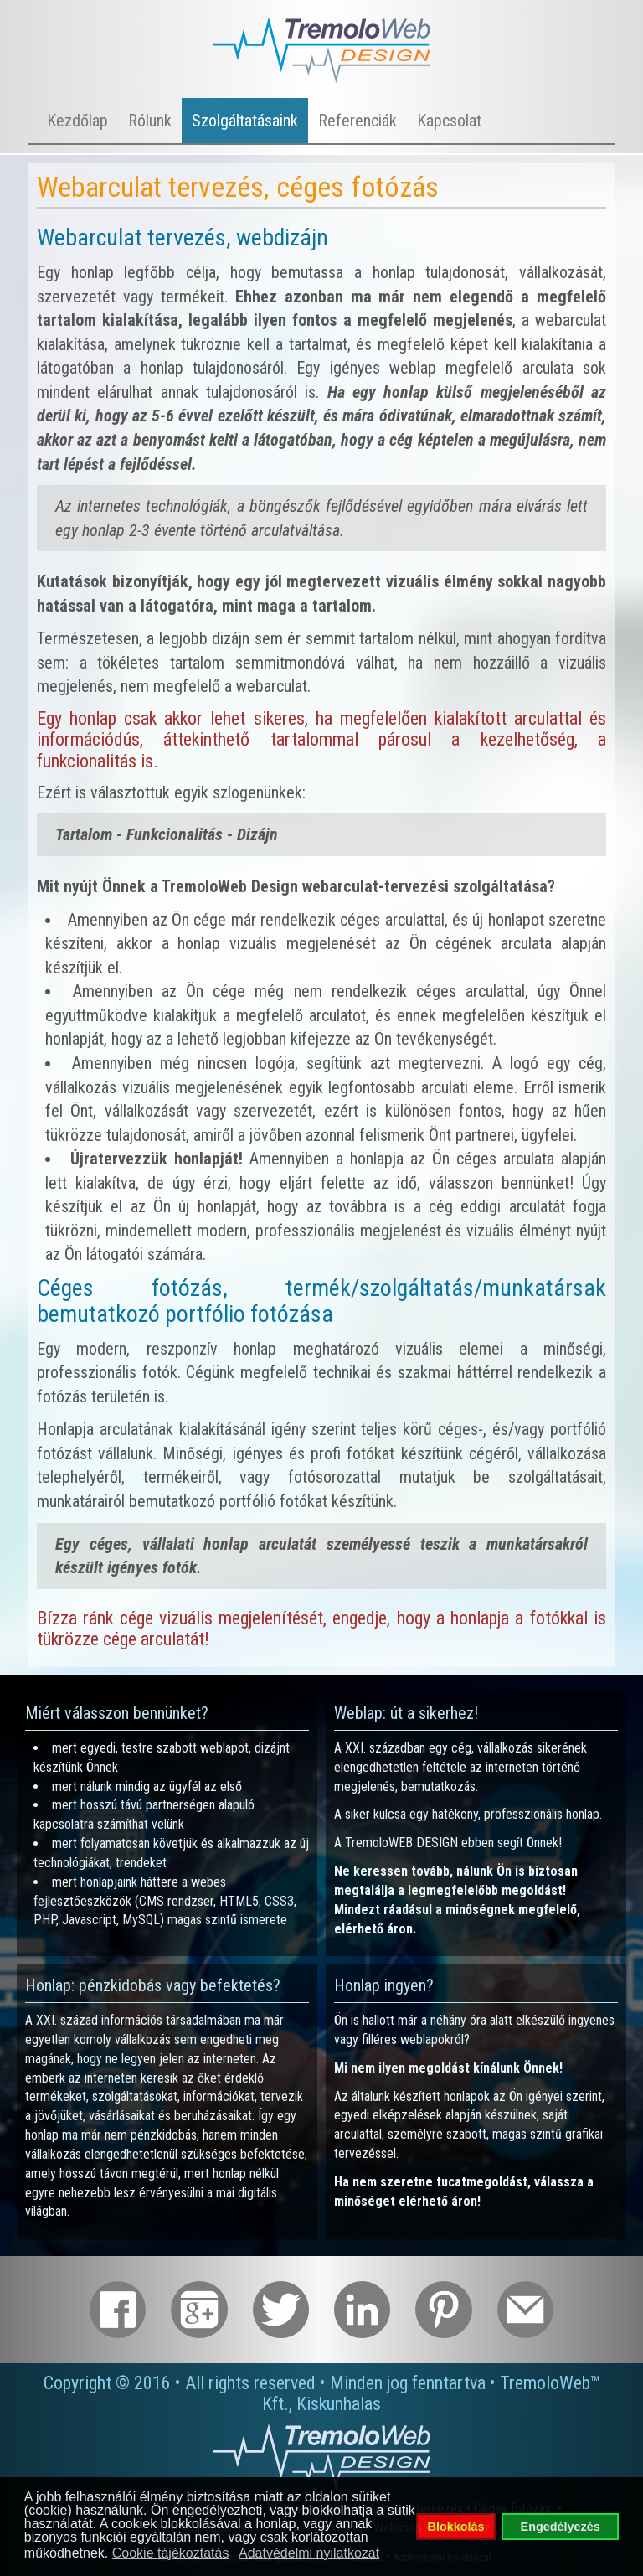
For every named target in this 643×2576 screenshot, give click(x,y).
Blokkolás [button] (456, 2526)
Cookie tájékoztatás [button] (170, 2553)
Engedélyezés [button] (560, 2526)
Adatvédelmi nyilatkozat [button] (309, 2553)
